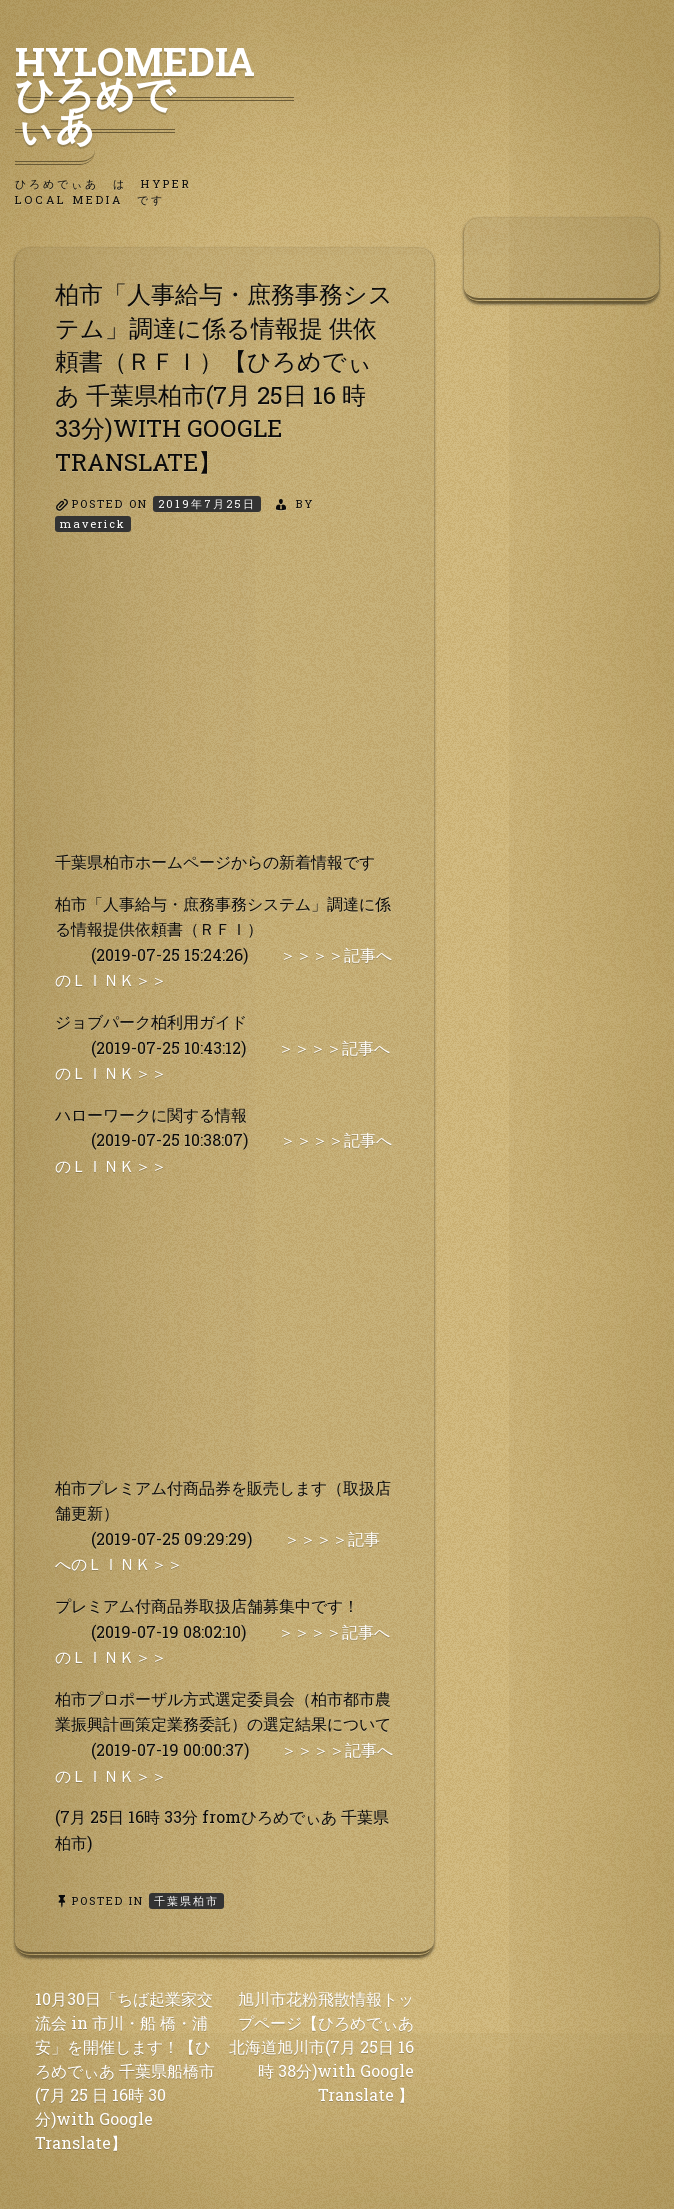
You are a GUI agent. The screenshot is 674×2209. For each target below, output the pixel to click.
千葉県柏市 (186, 1900)
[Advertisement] (224, 709)
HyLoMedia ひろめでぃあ (154, 93)
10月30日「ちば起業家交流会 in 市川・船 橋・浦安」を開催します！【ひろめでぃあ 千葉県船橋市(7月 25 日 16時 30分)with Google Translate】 (125, 2070)
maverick (93, 523)
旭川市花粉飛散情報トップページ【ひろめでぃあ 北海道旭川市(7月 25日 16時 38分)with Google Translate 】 (321, 2046)
